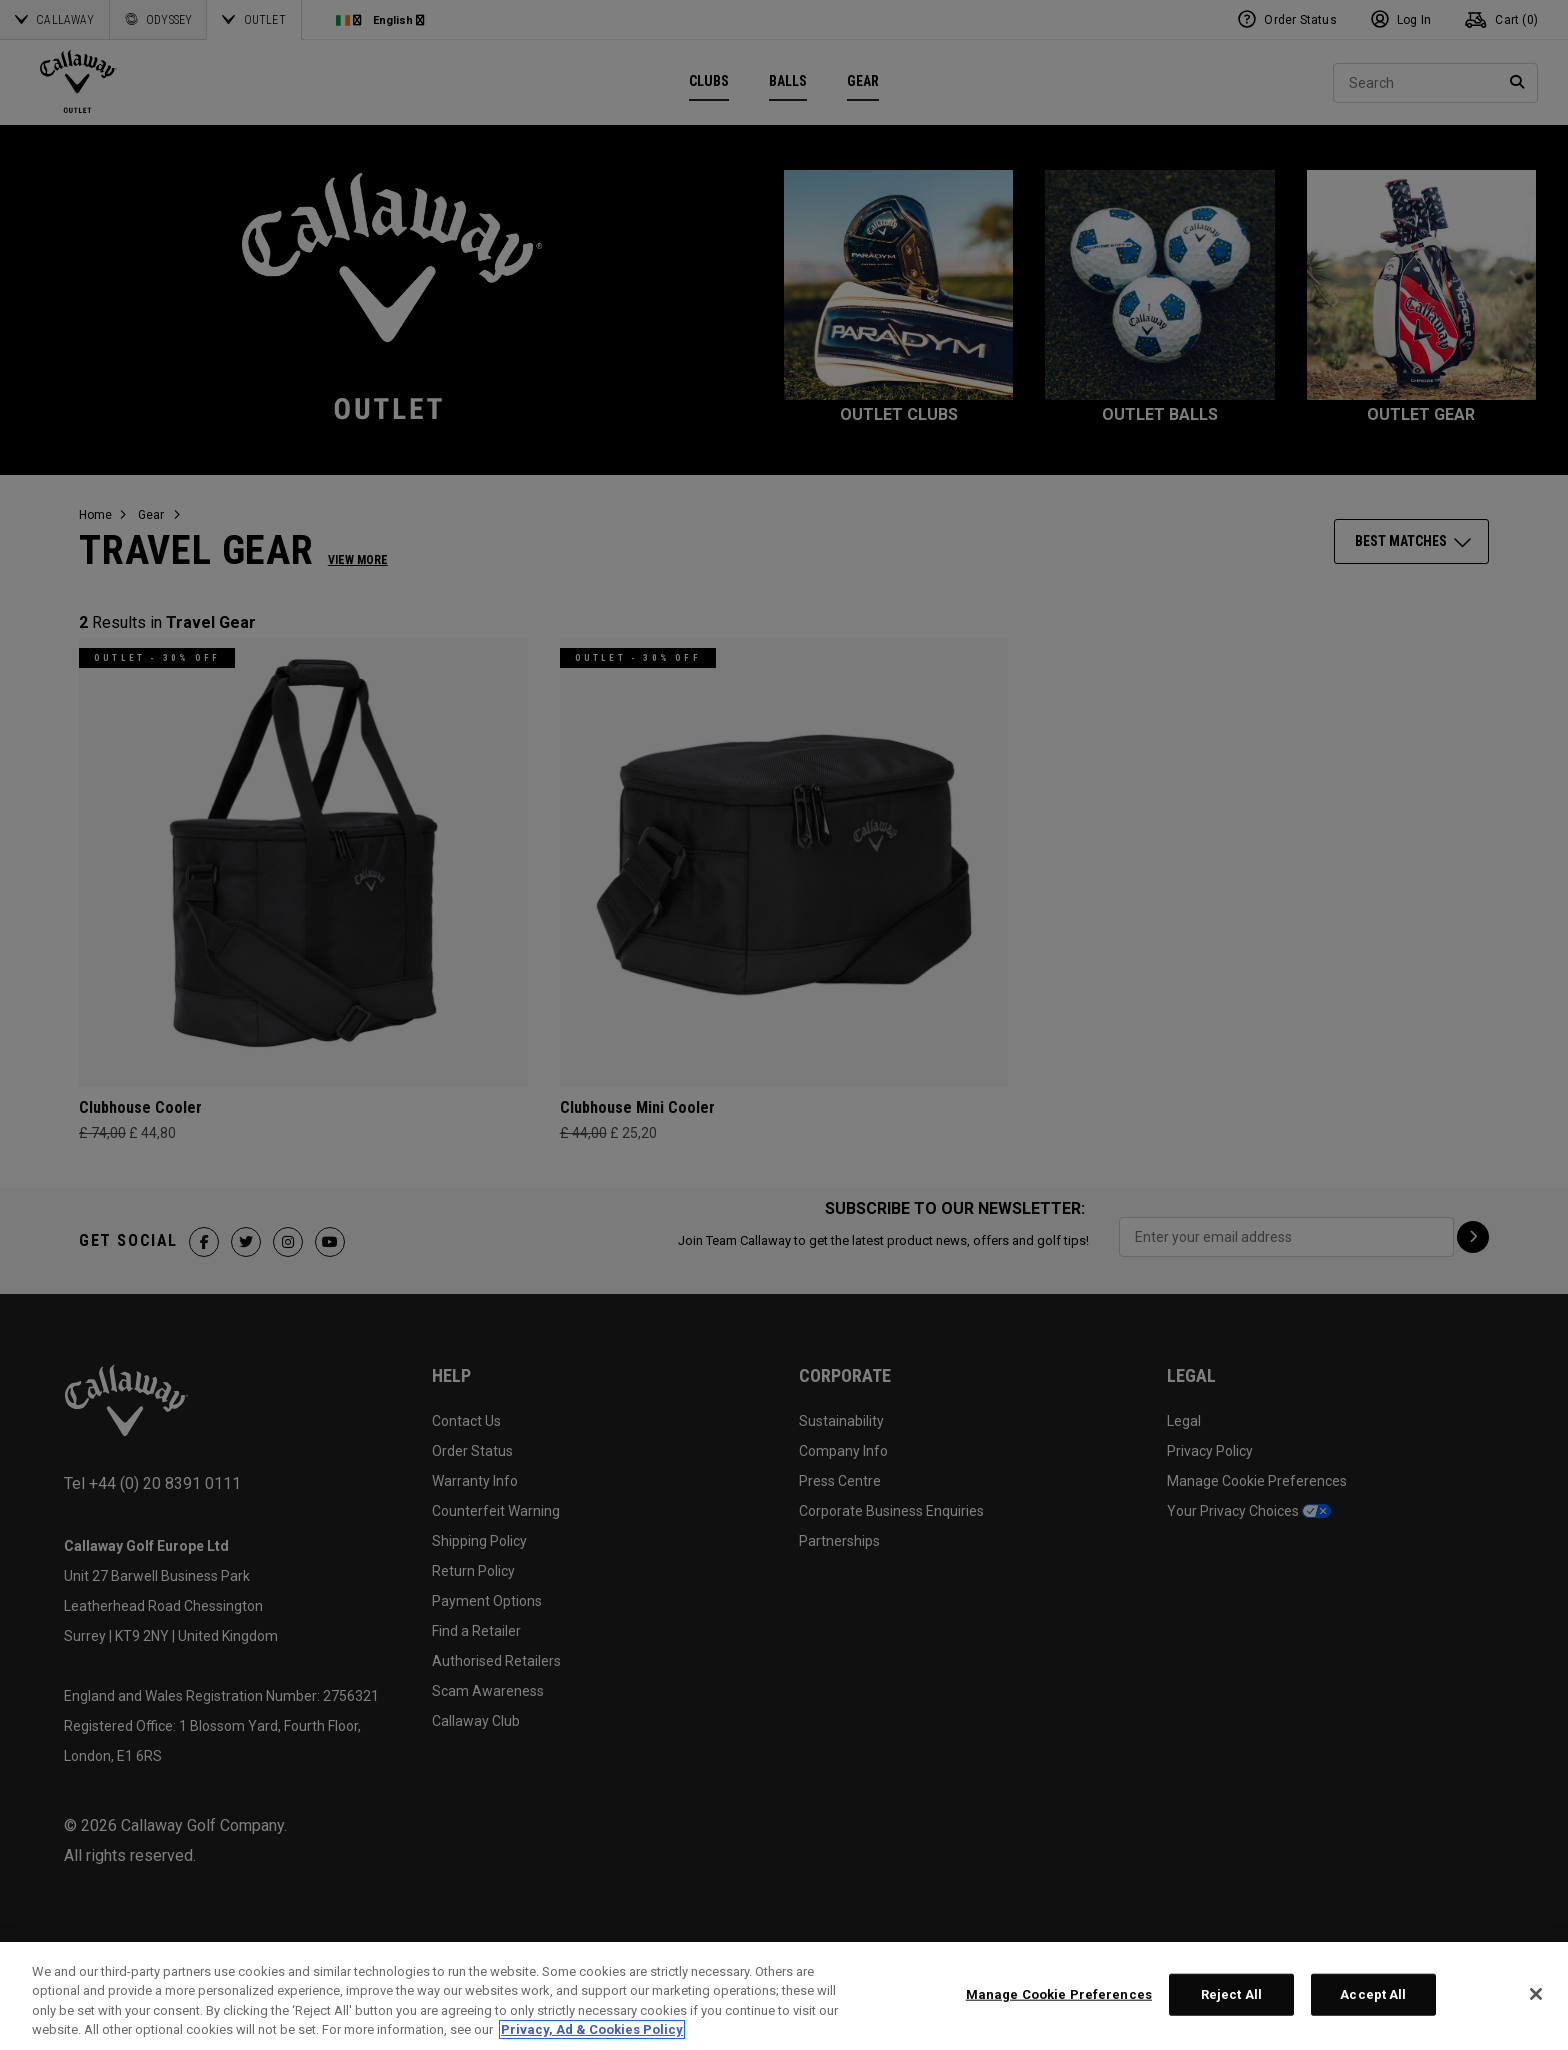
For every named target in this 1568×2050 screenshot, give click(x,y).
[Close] (1536, 1994)
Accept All (1373, 1994)
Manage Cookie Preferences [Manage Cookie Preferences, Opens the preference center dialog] (1059, 1994)
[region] (784, 1996)
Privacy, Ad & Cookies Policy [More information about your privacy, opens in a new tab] (592, 2029)
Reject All (1231, 1994)
